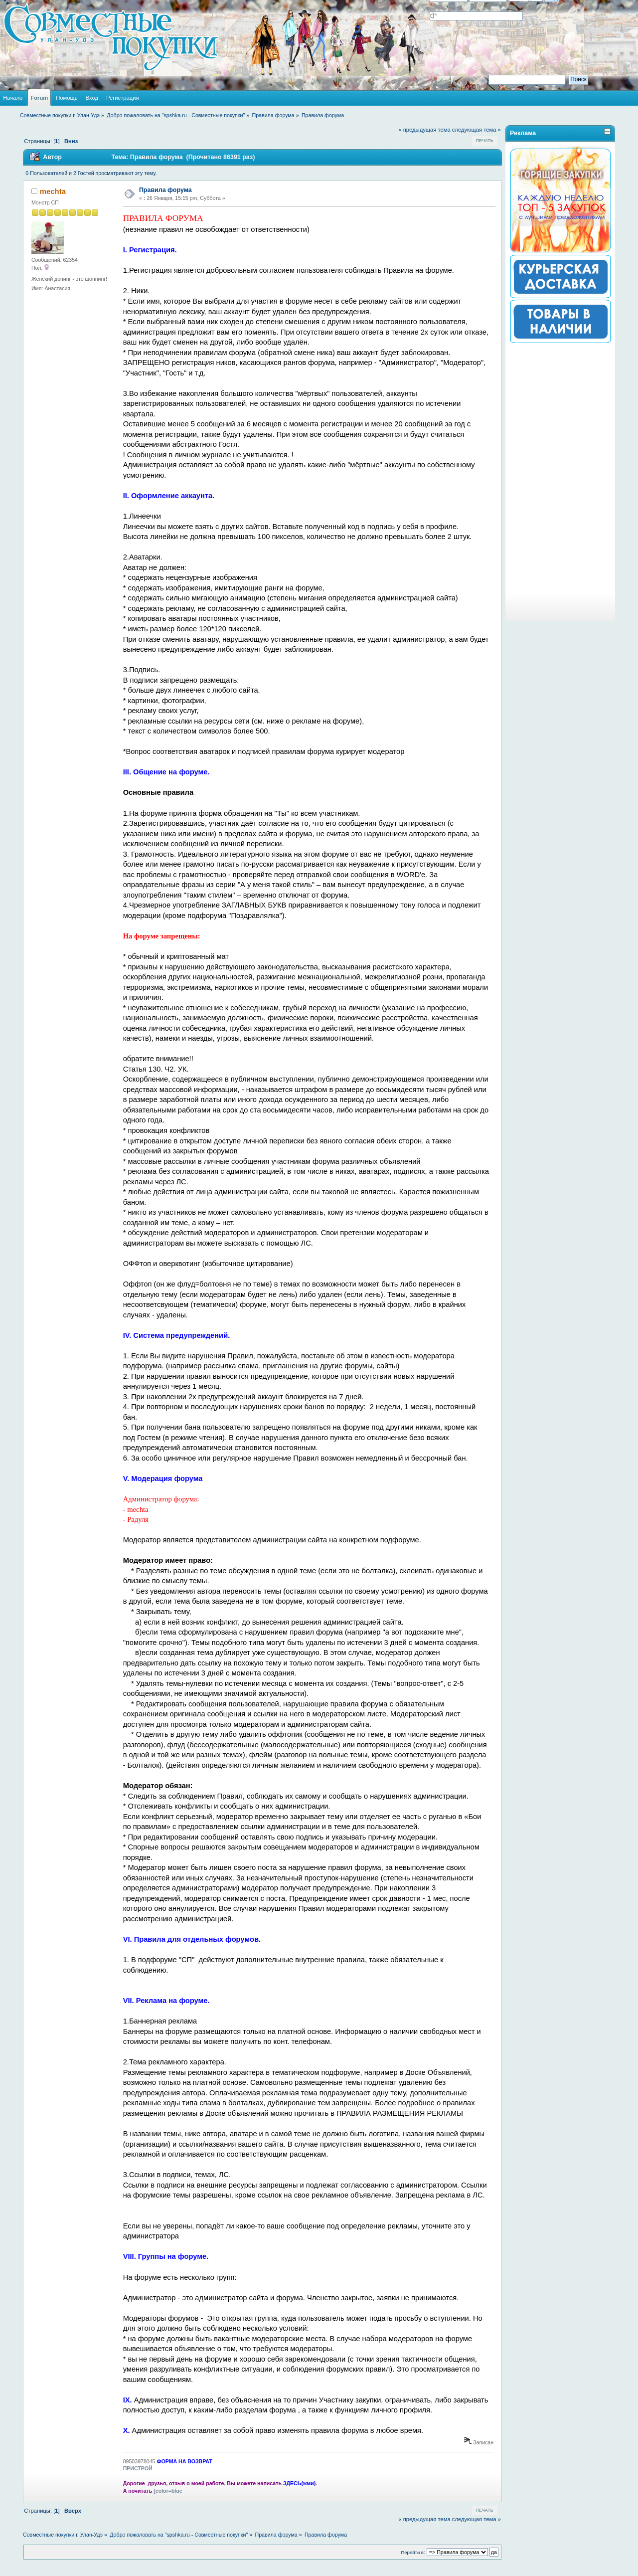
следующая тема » (476, 130)
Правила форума (165, 189)
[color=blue (168, 2491)
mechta (53, 191)
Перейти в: (413, 2552)
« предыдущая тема (424, 130)
